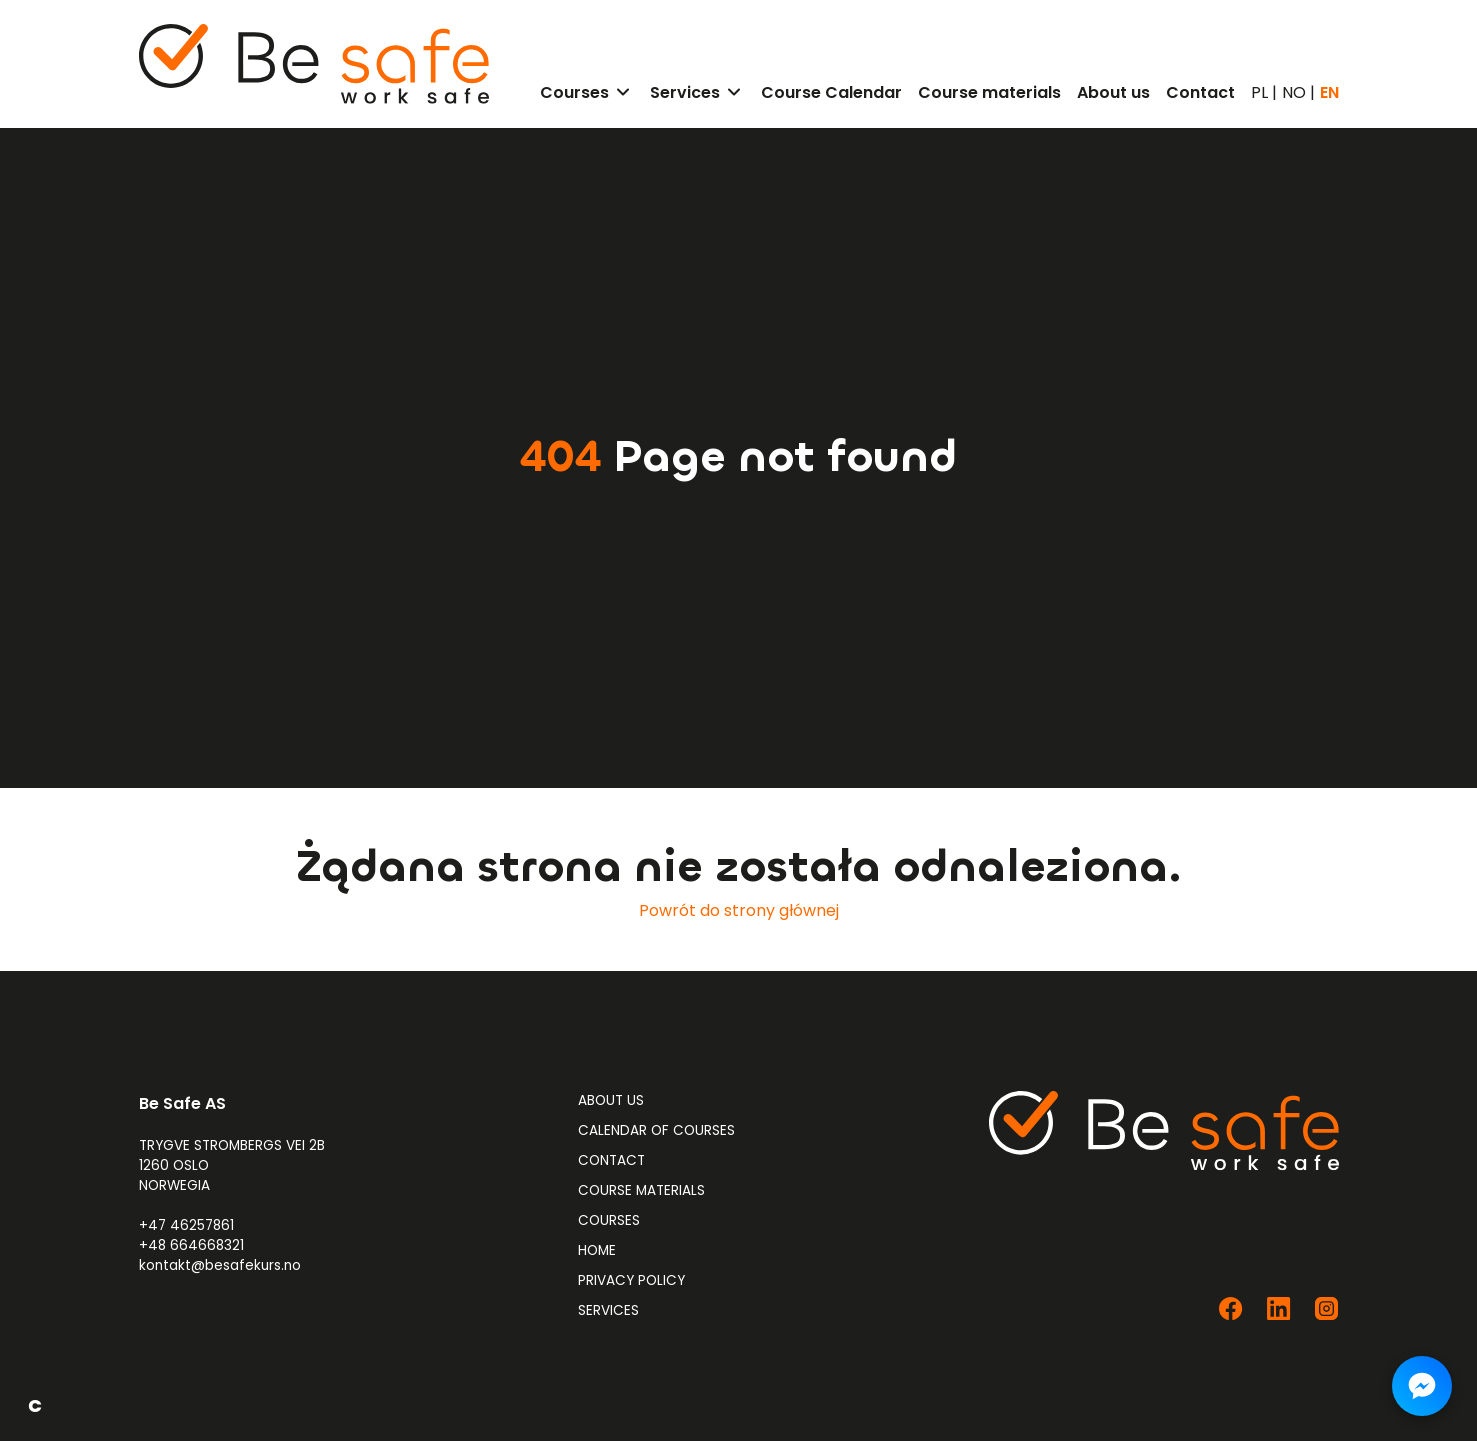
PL (1259, 93)
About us (611, 1100)
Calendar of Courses (656, 1130)
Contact (611, 1160)
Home (597, 1250)
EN (1329, 93)
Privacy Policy (631, 1280)
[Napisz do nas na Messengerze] (1422, 1386)
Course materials (641, 1190)
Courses (609, 1220)
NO (1294, 93)
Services (608, 1310)
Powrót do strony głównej (739, 910)
